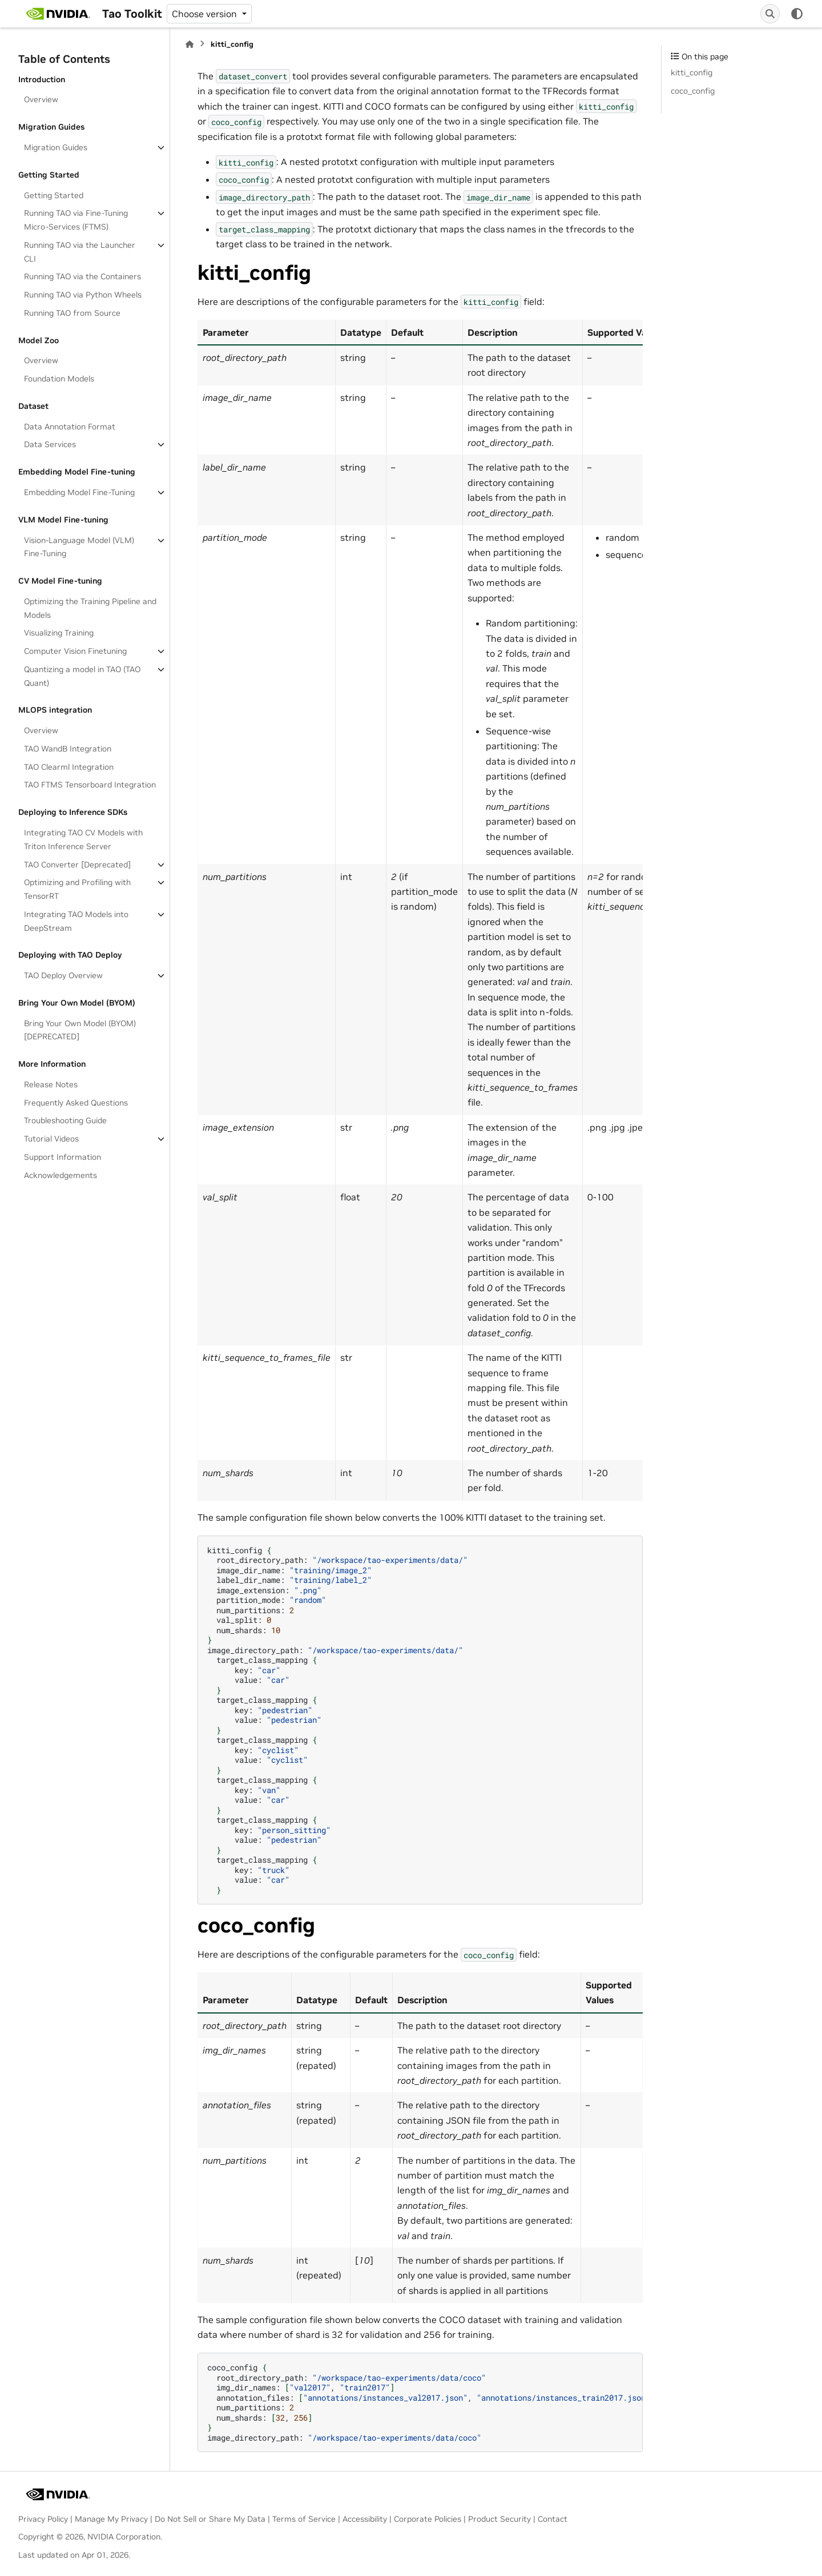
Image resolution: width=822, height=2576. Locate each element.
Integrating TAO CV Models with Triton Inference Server (83, 839)
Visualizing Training (59, 633)
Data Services (50, 444)
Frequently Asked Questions (76, 1103)
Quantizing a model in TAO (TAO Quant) (82, 676)
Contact (552, 2519)
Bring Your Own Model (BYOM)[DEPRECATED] (80, 1030)
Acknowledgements (60, 1175)
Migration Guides (55, 147)
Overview (41, 99)
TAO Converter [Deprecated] (77, 864)
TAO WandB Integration (67, 749)
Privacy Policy (43, 2519)
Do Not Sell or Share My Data (210, 2519)
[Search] (770, 13)
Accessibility (364, 2519)
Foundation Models (59, 378)
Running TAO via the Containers (82, 276)
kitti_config (691, 72)
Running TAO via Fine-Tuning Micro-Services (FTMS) (76, 220)
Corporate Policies (427, 2519)
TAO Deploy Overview (63, 975)
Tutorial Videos (51, 1139)
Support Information (62, 1157)
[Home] (190, 44)
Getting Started (53, 195)
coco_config (693, 91)
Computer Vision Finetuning (75, 651)
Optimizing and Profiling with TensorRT (77, 889)
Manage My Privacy (111, 2519)
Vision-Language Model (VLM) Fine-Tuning (79, 547)
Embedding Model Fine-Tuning (79, 492)
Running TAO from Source (72, 313)
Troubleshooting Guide (65, 1120)
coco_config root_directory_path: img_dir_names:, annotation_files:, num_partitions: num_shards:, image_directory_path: (425, 2402)
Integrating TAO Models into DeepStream (76, 921)
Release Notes (51, 1084)
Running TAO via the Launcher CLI (79, 252)
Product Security (499, 2519)
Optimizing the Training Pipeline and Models (90, 608)
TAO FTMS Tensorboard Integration (90, 784)
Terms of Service (304, 2519)
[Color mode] (797, 13)
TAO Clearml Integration (69, 767)
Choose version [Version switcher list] (205, 13)
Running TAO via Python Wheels (83, 295)
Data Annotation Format (69, 426)
